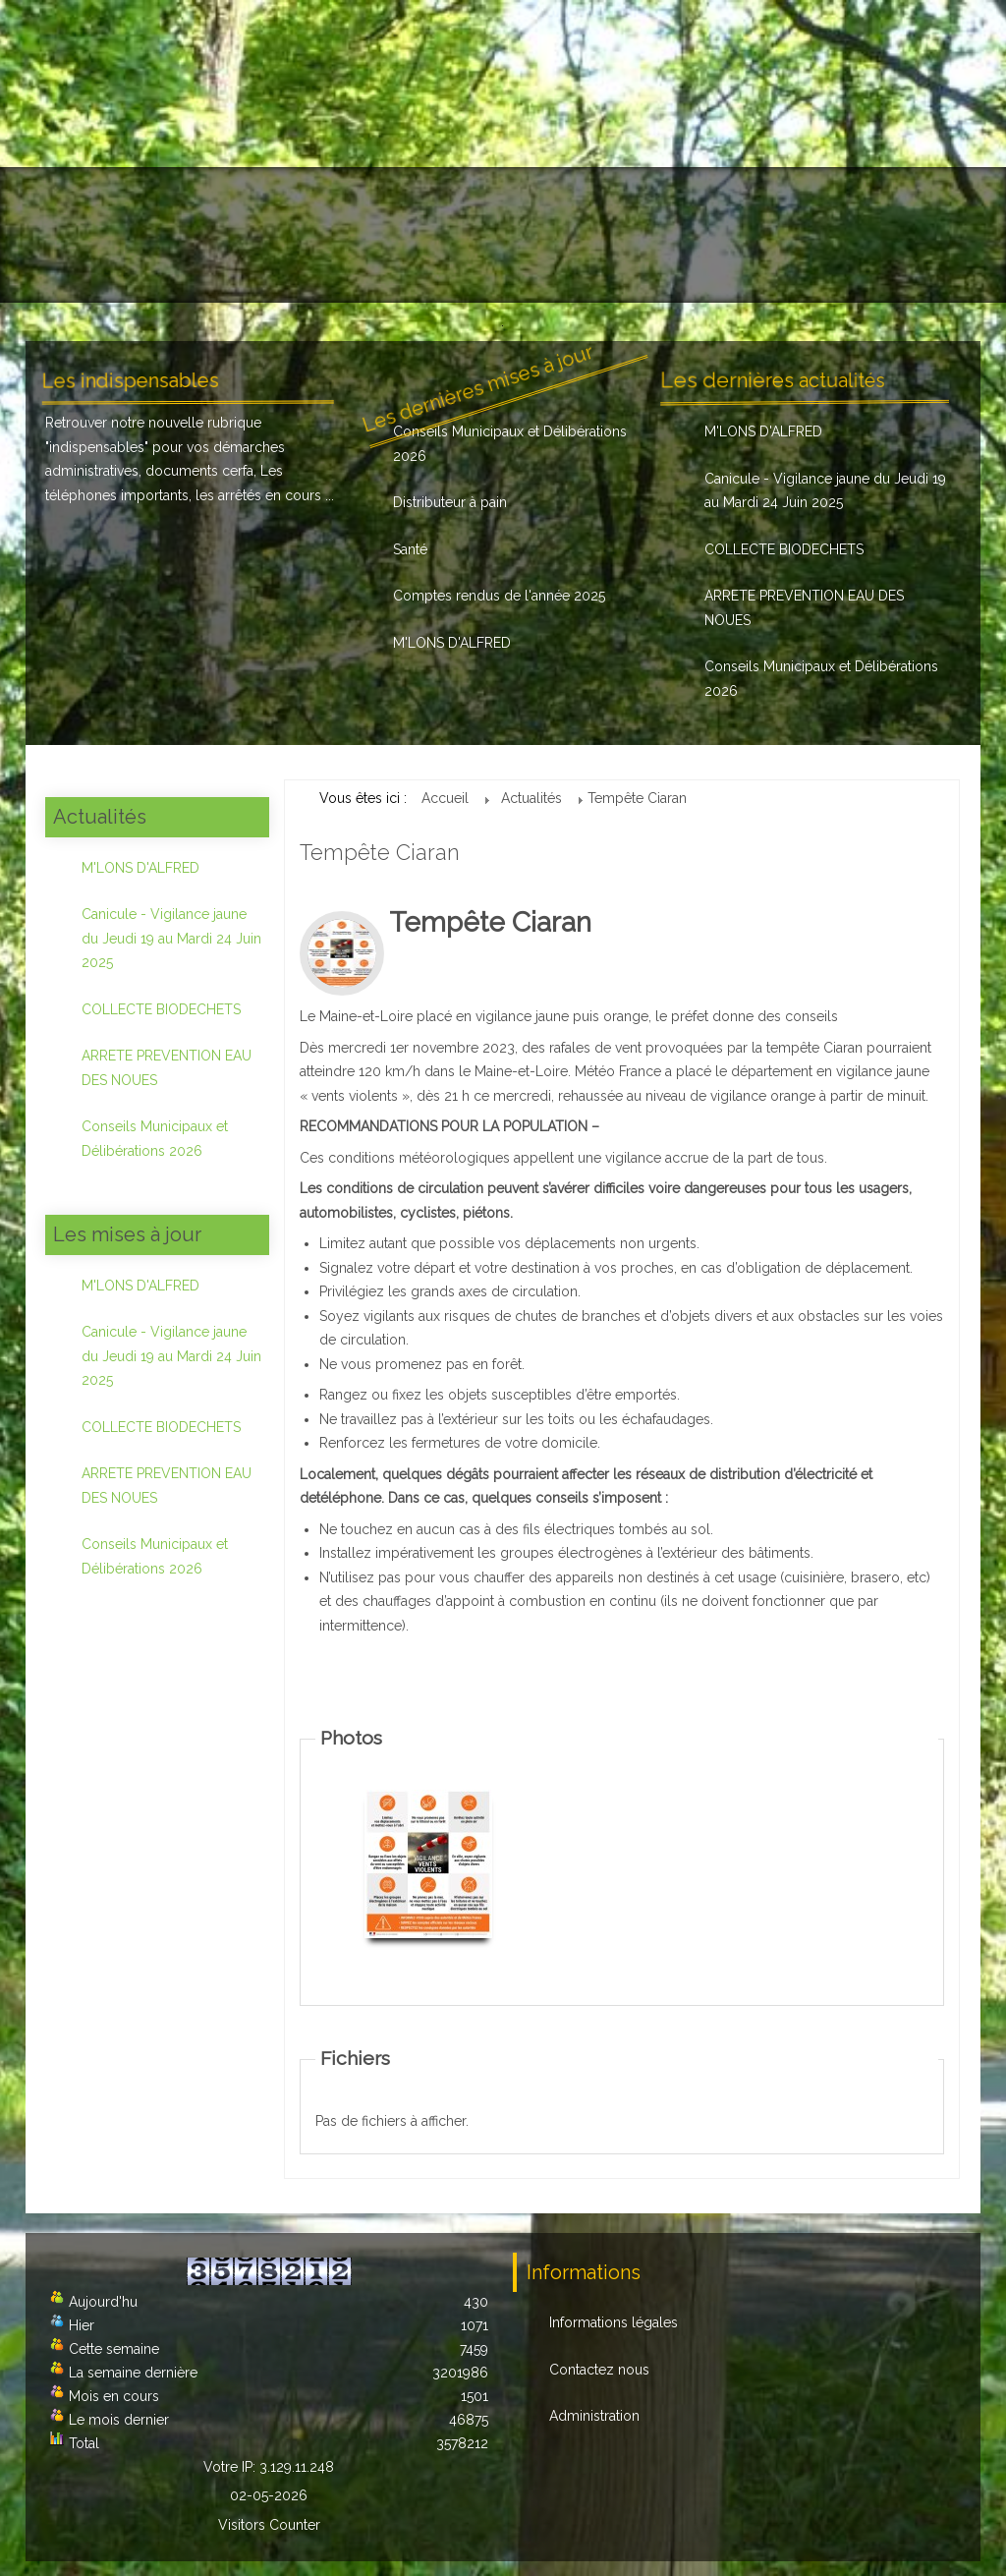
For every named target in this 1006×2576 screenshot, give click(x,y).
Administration (594, 2416)
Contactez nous (599, 2369)
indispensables (96, 447)
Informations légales (613, 2322)
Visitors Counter (269, 2525)
